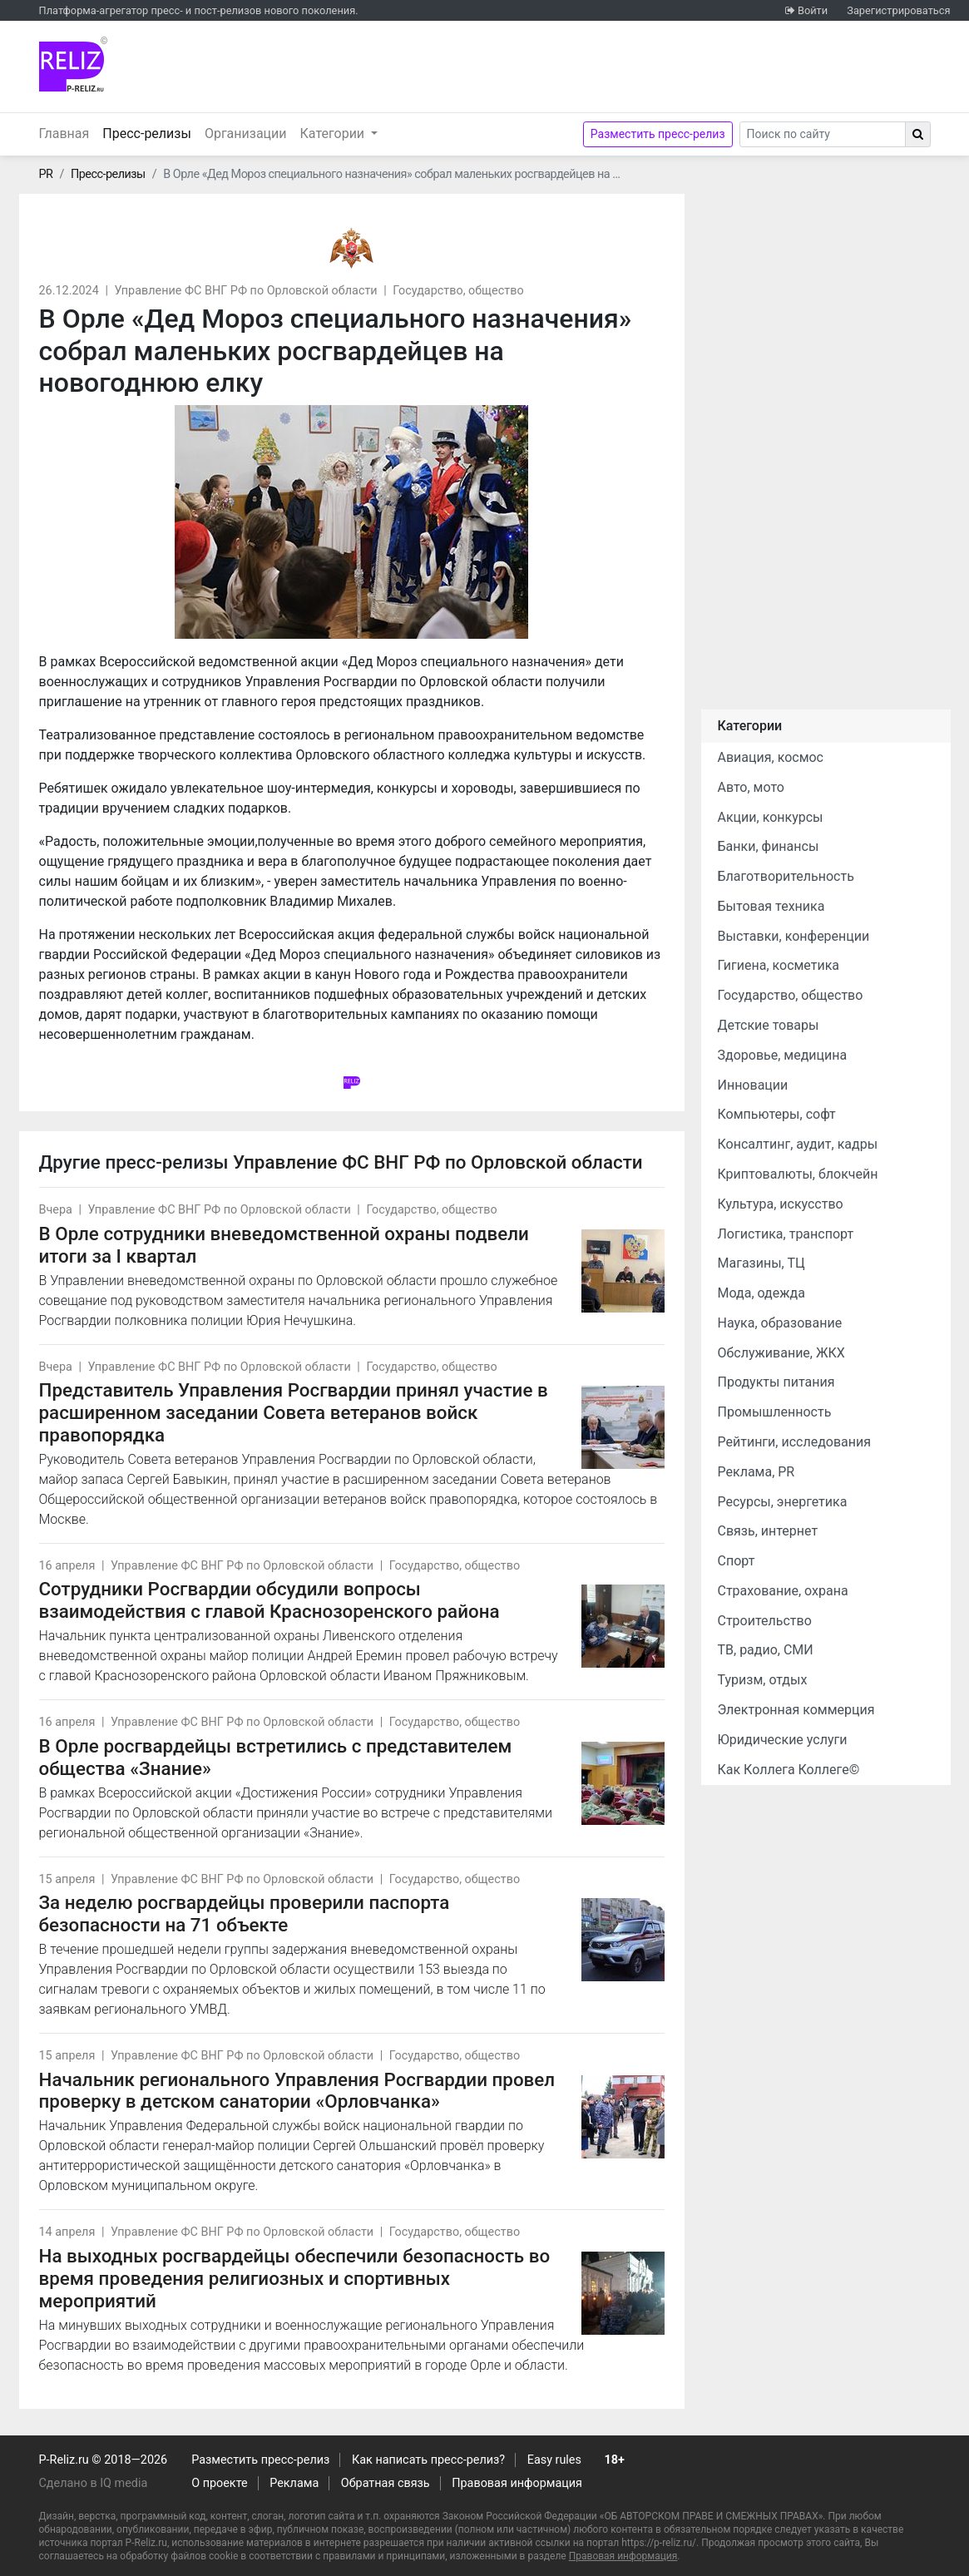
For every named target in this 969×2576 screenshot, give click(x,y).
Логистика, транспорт (786, 1234)
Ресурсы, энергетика (783, 1502)
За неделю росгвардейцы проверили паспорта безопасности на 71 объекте (244, 1913)
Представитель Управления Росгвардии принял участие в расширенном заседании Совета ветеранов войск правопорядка (293, 1412)
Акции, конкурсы (770, 817)
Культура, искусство (780, 1204)
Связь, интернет (768, 1531)
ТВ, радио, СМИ (765, 1650)
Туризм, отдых (763, 1680)
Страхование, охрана (783, 1591)
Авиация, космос (771, 757)
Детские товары (768, 1025)
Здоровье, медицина (783, 1055)
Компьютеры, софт (777, 1114)
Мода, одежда (761, 1293)
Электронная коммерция (796, 1710)
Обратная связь (385, 2483)
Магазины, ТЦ (761, 1263)
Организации (246, 133)
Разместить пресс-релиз (658, 134)
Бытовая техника (771, 906)
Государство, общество (458, 291)
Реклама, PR (756, 1472)
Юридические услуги (783, 1740)
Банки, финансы (768, 846)
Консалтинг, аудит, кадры (798, 1144)
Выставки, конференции (794, 936)
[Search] (822, 134)
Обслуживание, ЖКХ (781, 1353)
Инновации (753, 1085)
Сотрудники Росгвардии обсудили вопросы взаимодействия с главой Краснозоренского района (269, 1600)
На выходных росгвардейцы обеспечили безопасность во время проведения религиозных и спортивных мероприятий (295, 2278)
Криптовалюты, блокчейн (798, 1174)
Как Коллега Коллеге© (789, 1769)
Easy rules (554, 2460)
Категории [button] (334, 133)
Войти (813, 10)
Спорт (736, 1561)
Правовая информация (517, 2483)
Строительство (765, 1621)
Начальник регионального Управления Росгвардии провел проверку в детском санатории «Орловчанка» (297, 2091)
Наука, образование (780, 1323)
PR (46, 174)
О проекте (219, 2483)
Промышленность (775, 1412)
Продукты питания (776, 1382)
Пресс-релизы (150, 132)
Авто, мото (751, 787)
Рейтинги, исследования (795, 1442)
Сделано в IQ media (93, 2483)
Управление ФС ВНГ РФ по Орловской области (245, 291)
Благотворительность (786, 876)
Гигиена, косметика (779, 965)
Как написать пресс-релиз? (428, 2460)
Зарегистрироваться (898, 10)
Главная (64, 133)
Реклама (294, 2483)
